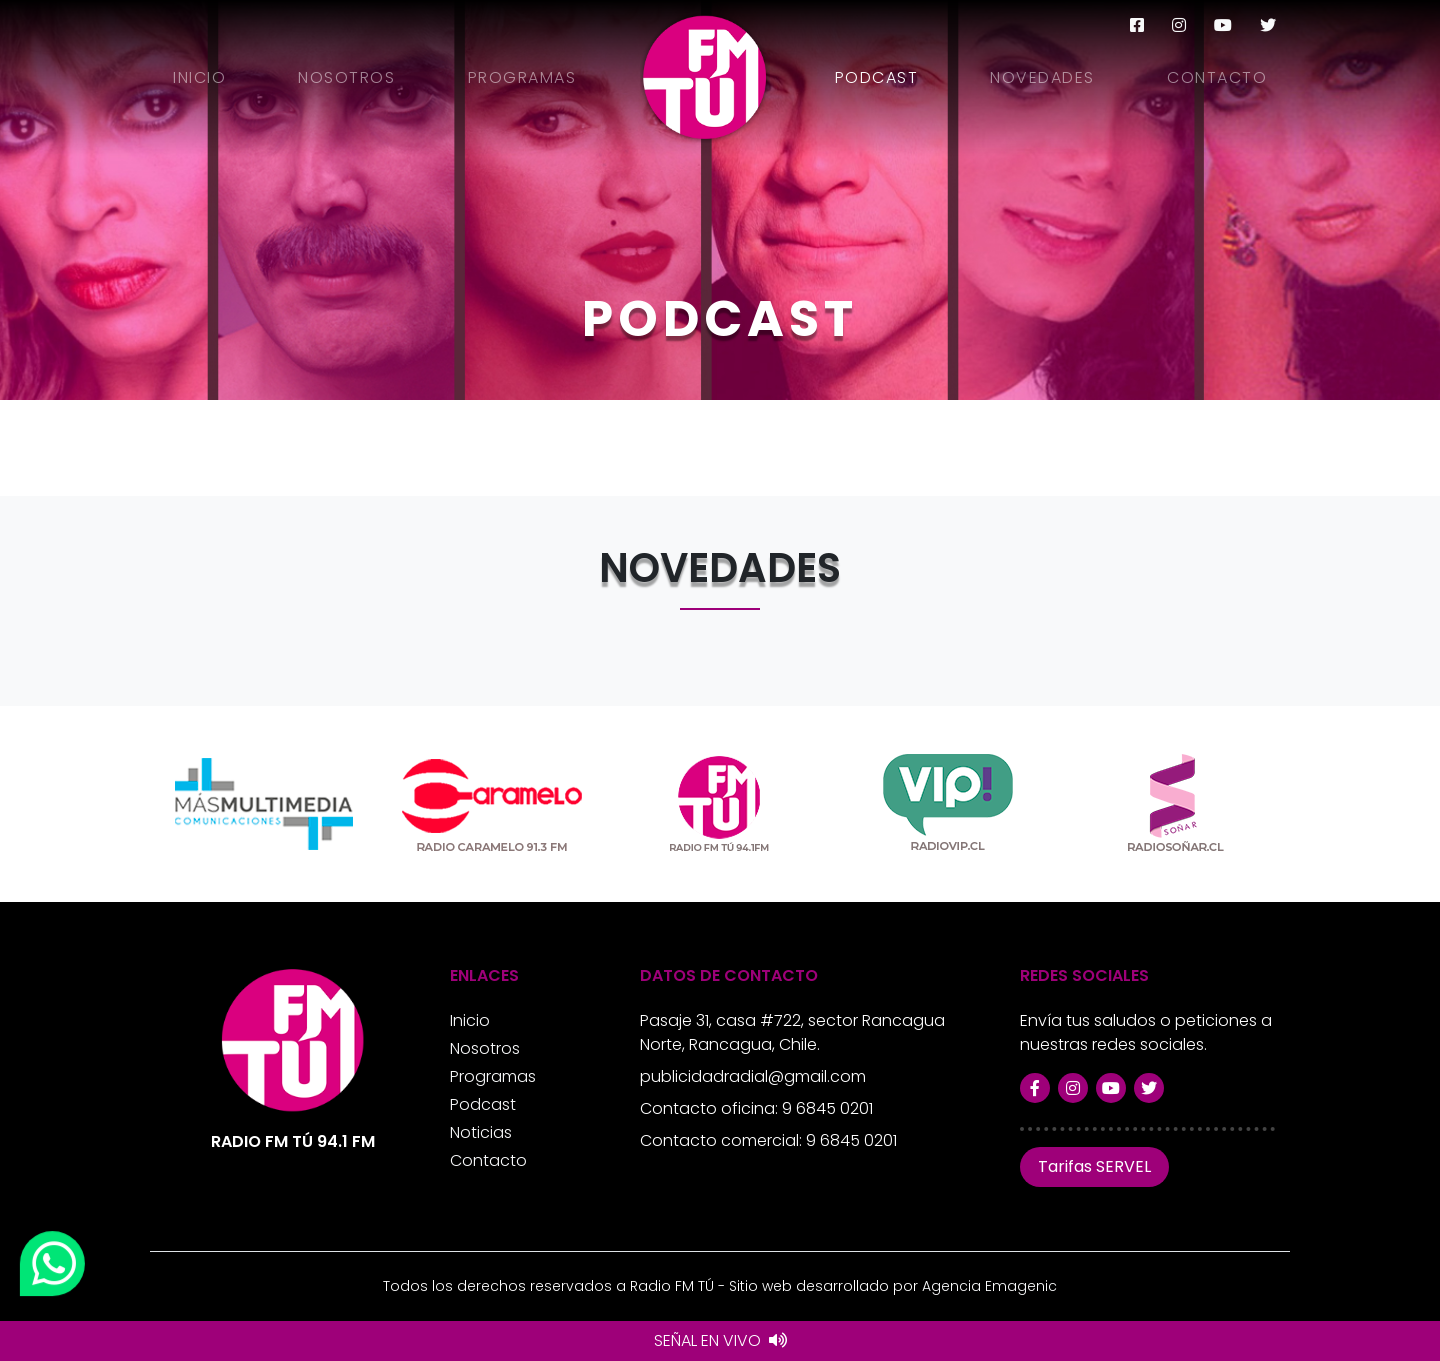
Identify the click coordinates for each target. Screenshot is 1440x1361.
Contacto (1217, 77)
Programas (522, 77)
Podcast (877, 77)
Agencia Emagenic (989, 1286)
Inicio (199, 77)
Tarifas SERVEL (1094, 1166)
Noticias (481, 1132)
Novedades (1042, 77)
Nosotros (346, 77)
